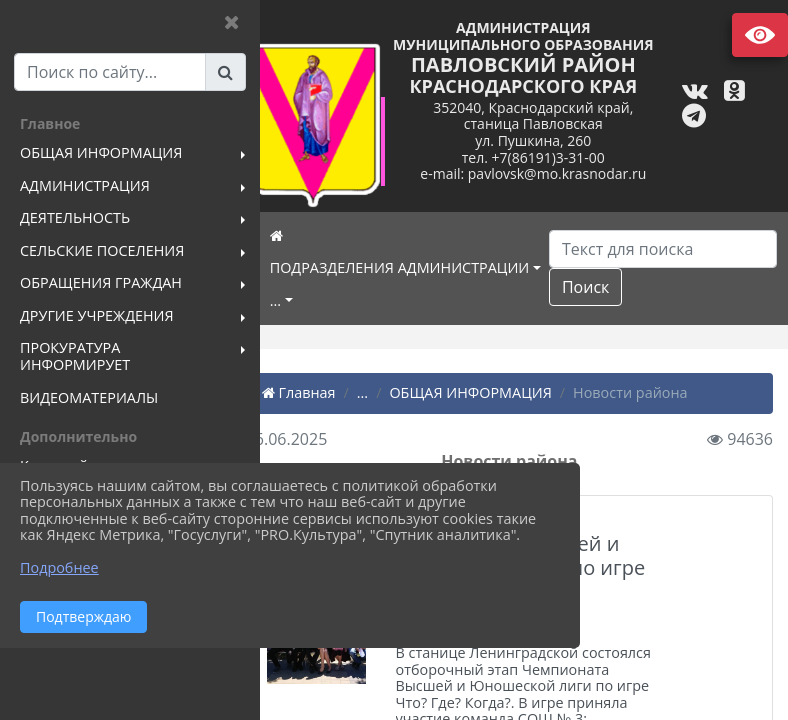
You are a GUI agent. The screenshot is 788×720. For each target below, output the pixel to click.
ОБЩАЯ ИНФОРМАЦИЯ (500, 392)
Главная (328, 392)
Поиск (614, 287)
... (304, 300)
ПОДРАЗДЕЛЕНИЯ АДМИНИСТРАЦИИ (429, 267)
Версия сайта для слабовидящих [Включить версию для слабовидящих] (760, 35)
